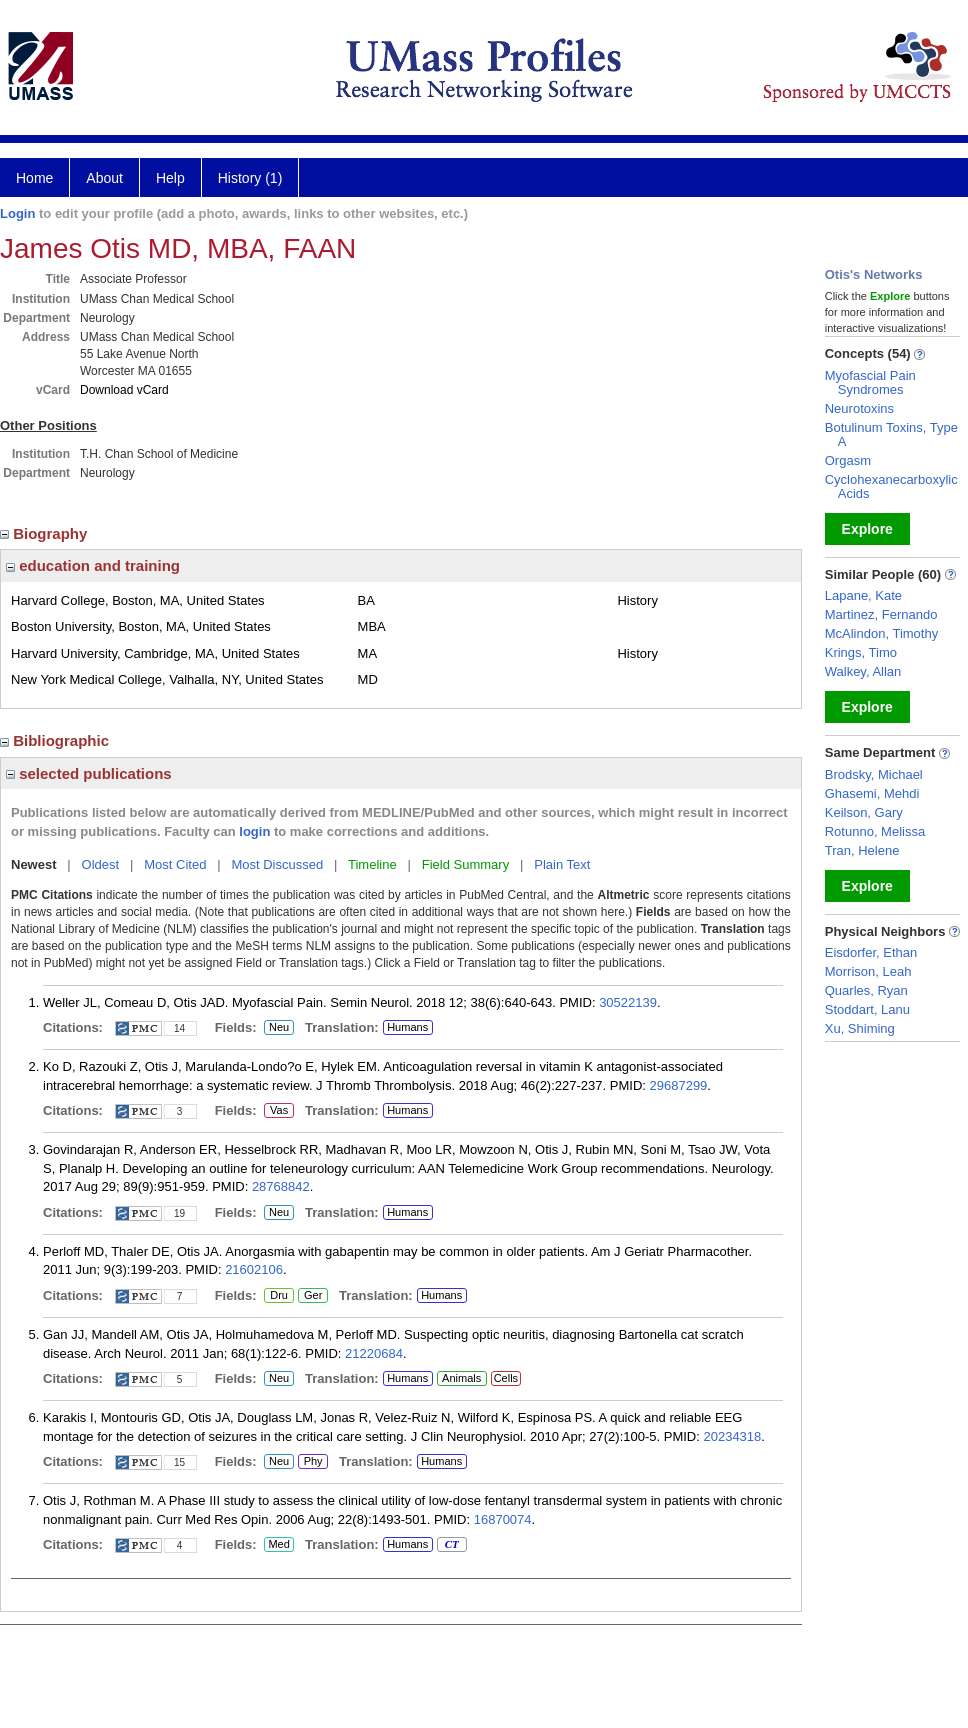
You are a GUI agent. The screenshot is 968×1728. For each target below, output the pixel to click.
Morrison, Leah (868, 971)
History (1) (250, 178)
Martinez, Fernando (881, 614)
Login (17, 213)
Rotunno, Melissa (875, 831)
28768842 (281, 1186)
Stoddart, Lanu (867, 1009)
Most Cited (175, 864)
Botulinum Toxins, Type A (891, 434)
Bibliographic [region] (56, 740)
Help (170, 178)
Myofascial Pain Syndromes (870, 382)
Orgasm (848, 460)
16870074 (503, 1519)
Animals (461, 1378)
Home (34, 178)
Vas (278, 1111)
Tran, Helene (862, 850)
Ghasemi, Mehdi (872, 793)
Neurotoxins (859, 408)
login (254, 831)
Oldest (101, 864)
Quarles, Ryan (866, 990)
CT (451, 1545)
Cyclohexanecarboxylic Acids (891, 486)
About (104, 178)
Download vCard (124, 390)
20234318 (732, 1436)
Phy (312, 1462)
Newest (34, 864)
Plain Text (562, 864)
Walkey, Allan (863, 671)
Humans (407, 1027)
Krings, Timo (861, 652)
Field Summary (465, 864)
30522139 (628, 1002)
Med (278, 1545)
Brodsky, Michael (874, 774)
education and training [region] (93, 565)
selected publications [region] (89, 773)
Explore (867, 529)
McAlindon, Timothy (881, 633)
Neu (276, 1028)
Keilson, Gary (864, 812)
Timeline (372, 864)
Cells (506, 1378)
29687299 (679, 1085)
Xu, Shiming (860, 1028)
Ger (310, 1296)
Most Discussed (277, 864)
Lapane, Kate (863, 595)
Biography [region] (46, 533)
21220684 (374, 1353)
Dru (278, 1296)
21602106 (254, 1269)
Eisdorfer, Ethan (871, 952)
